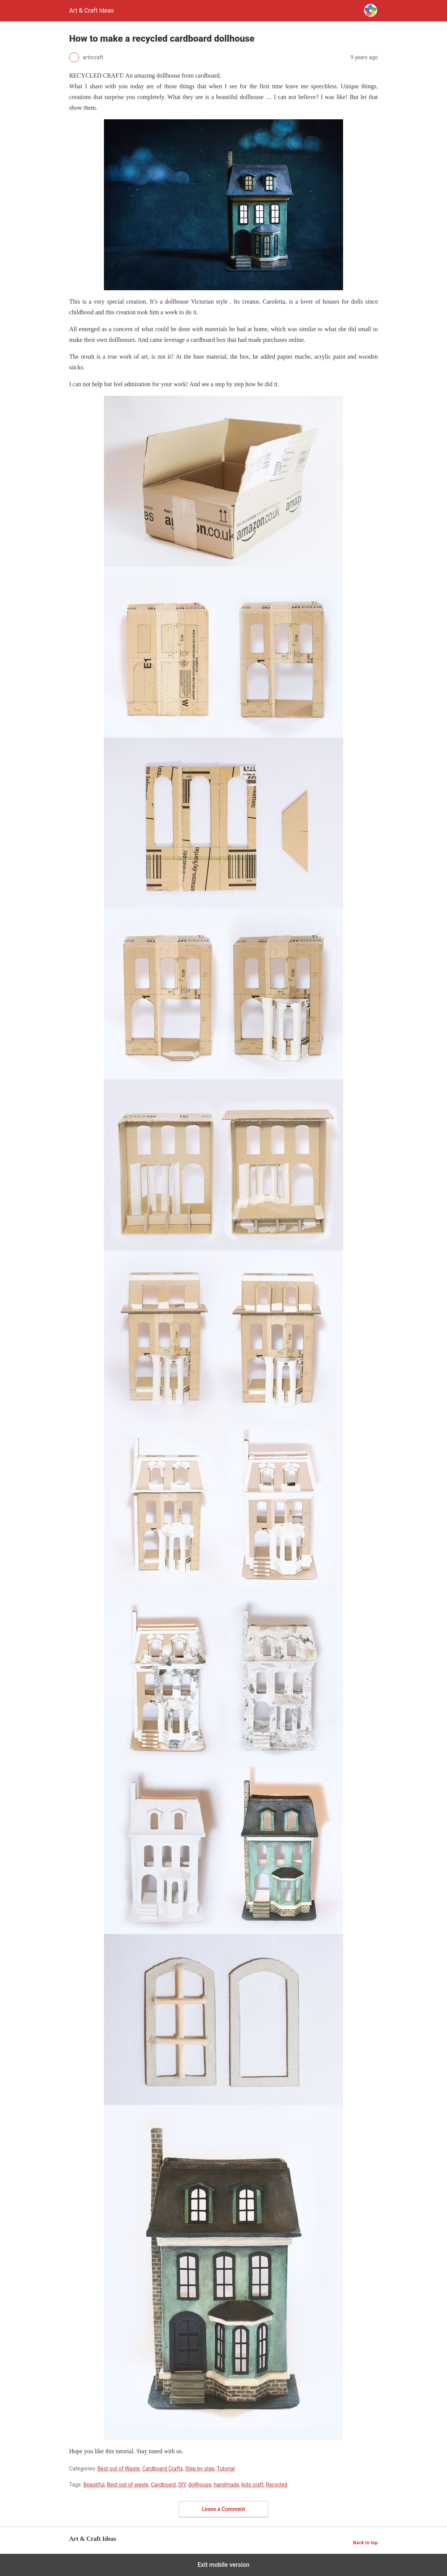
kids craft (252, 2485)
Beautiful (93, 2485)
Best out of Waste (118, 2468)
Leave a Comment (223, 2509)
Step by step (200, 2468)
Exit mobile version (223, 2564)
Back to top (365, 2542)
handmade (226, 2485)
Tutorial (226, 2468)
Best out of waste (128, 2485)
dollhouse (199, 2485)
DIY (182, 2485)
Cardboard (163, 2485)
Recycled (276, 2485)
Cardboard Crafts (162, 2468)
